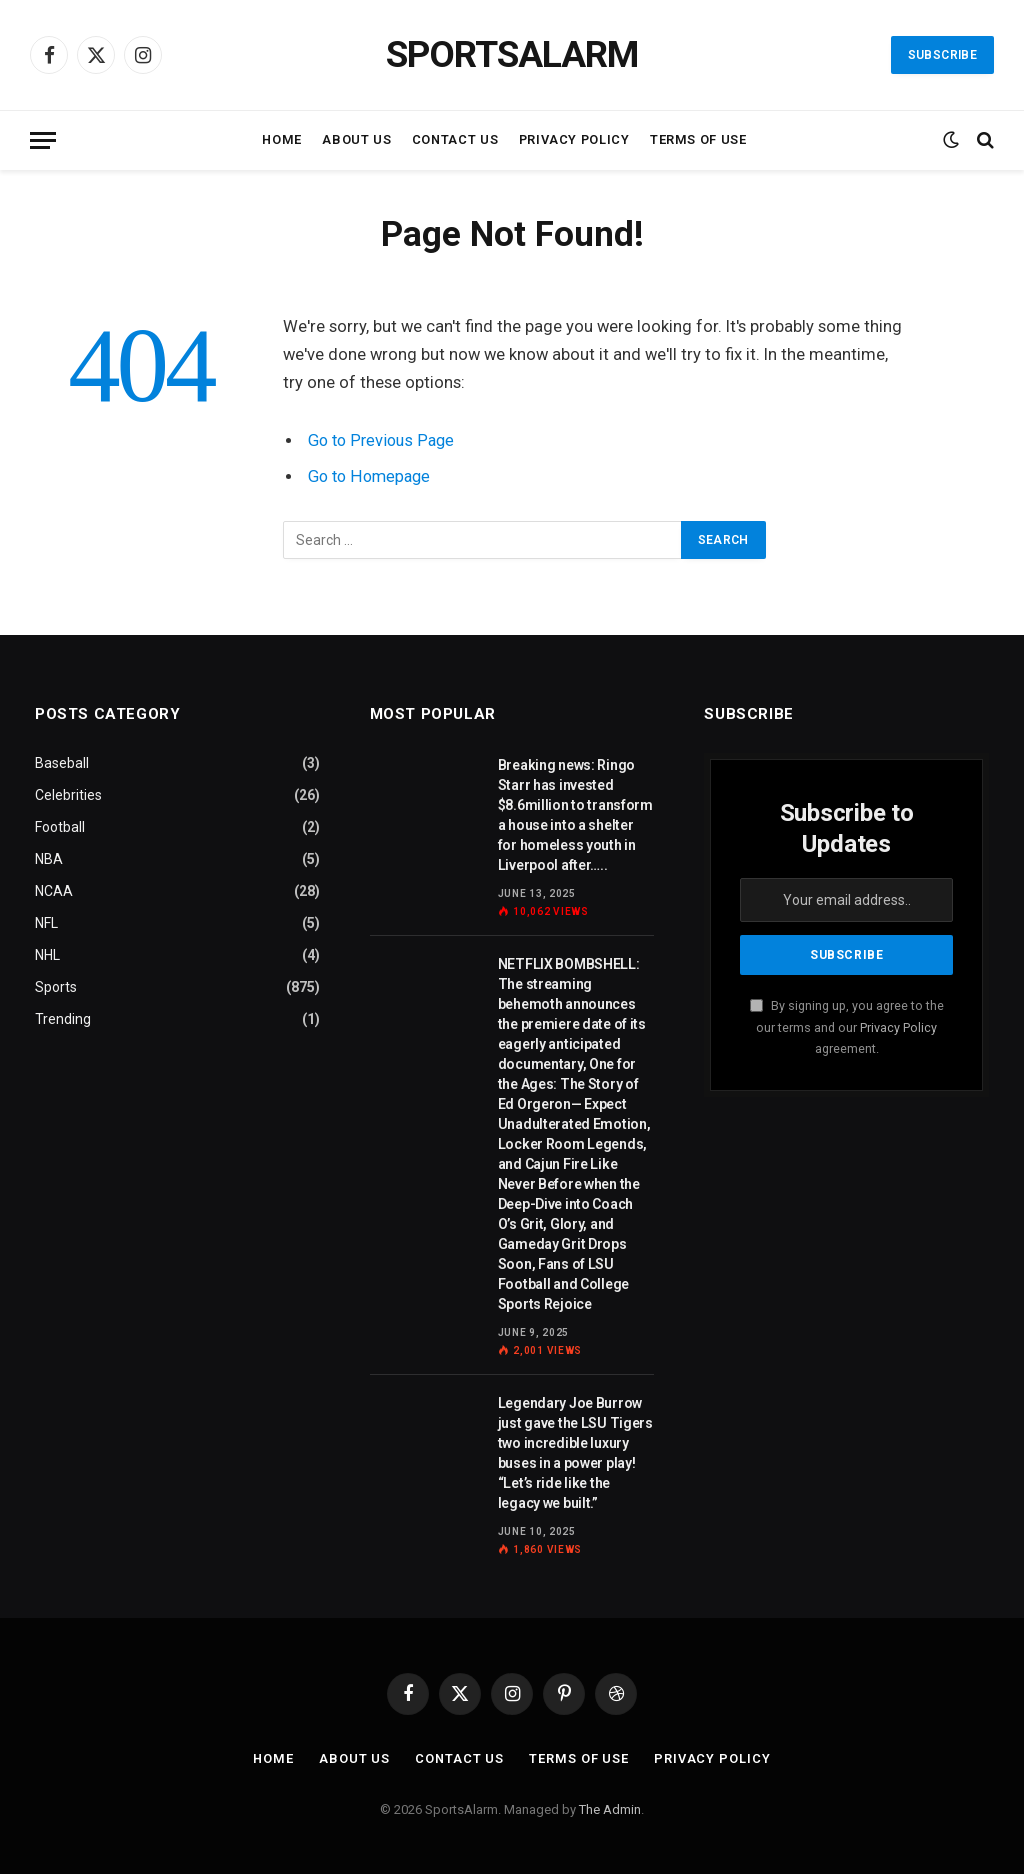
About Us (356, 139)
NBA (49, 859)
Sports (56, 987)
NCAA (54, 891)
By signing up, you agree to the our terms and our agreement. (847, 1027)
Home (282, 139)
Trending (63, 1019)
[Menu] (43, 140)
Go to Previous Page (383, 440)
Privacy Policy (574, 139)
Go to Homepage (371, 476)
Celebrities (68, 795)
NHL (47, 955)
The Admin (610, 1809)
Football (60, 827)
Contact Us (455, 139)
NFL (46, 923)
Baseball (62, 763)
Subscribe (942, 55)
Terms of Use (698, 139)
